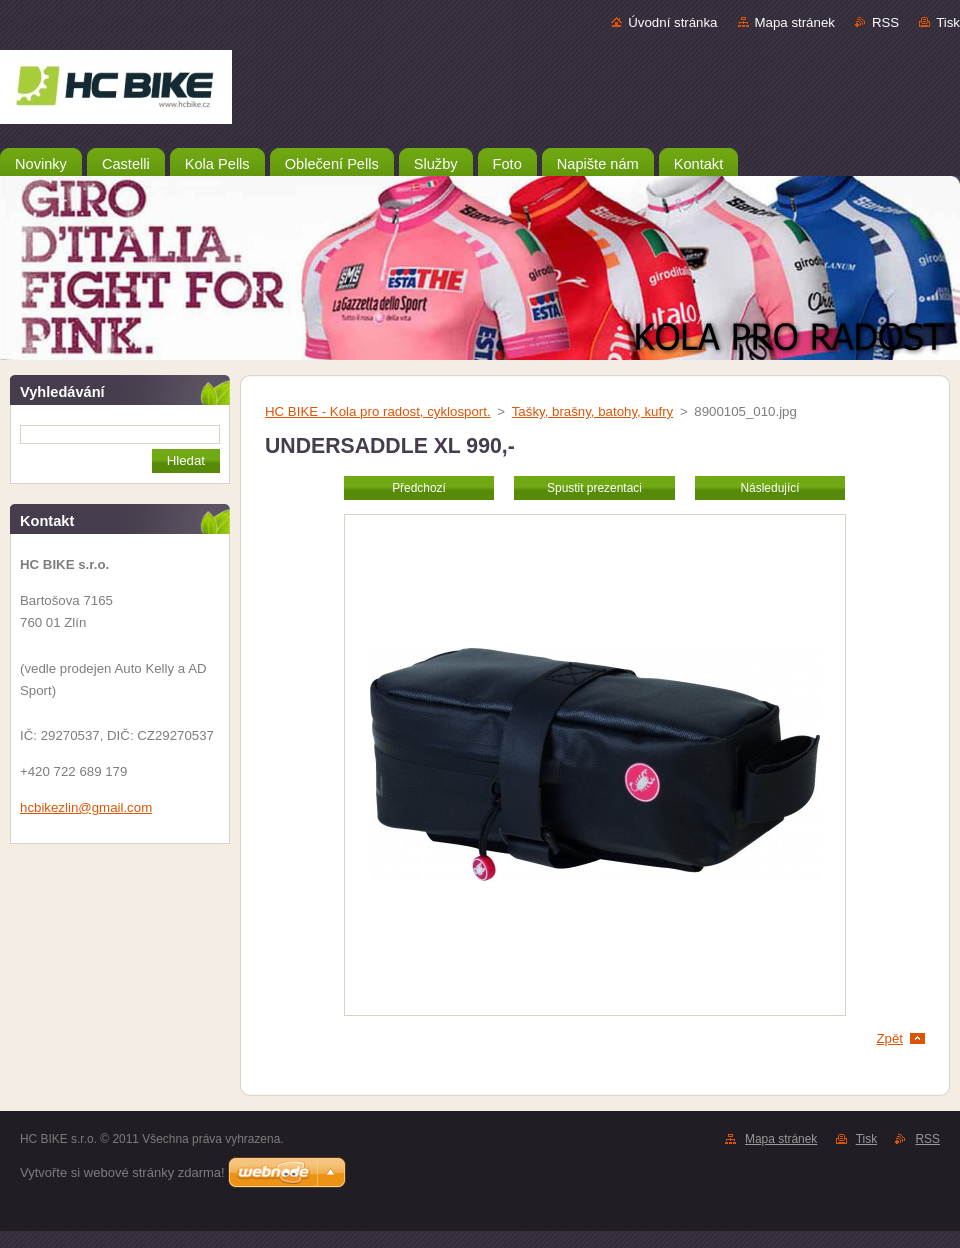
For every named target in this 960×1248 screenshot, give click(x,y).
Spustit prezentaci (594, 488)
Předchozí (419, 488)
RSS (885, 22)
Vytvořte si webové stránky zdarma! (122, 1172)
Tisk (948, 22)
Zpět (889, 1038)
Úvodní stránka (672, 22)
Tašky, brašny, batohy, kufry (592, 411)
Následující (769, 488)
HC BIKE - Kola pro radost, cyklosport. (378, 411)
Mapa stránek (795, 22)
